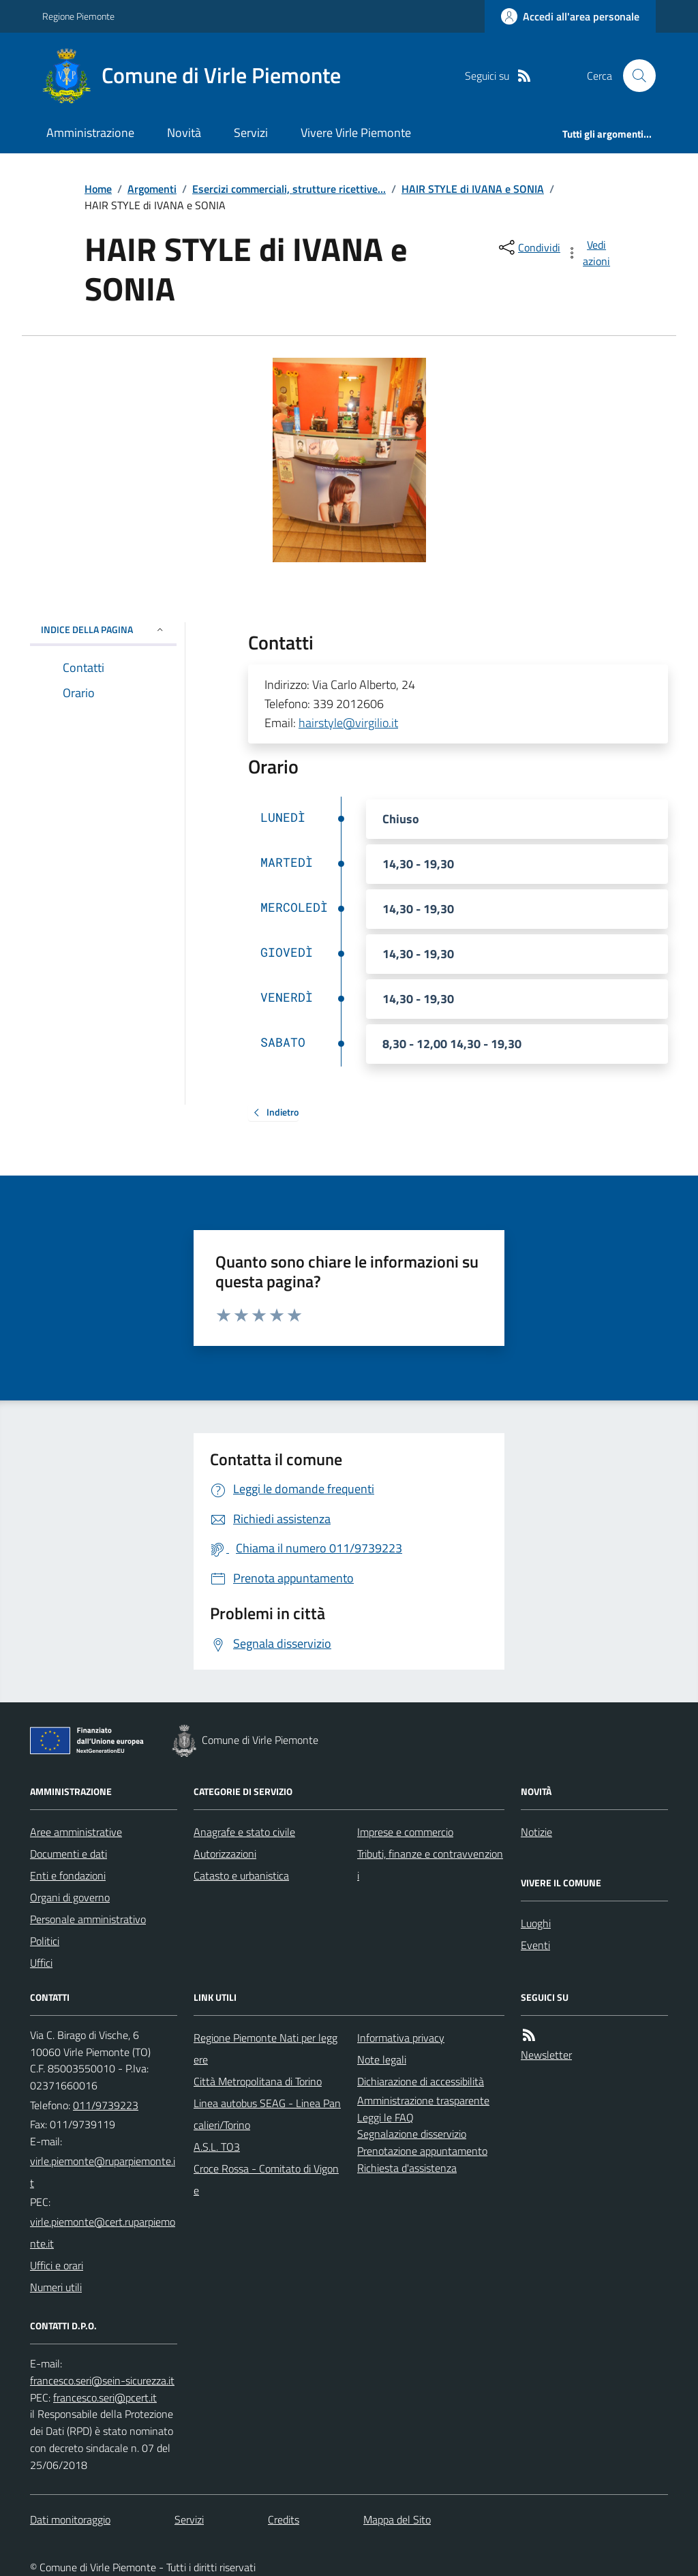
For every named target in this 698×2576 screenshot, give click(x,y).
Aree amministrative (76, 1832)
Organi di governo (70, 1897)
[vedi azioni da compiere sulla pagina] (589, 252)
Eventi (535, 1945)
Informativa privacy (400, 2037)
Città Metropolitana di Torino (258, 2081)
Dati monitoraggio (70, 2519)
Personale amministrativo (88, 1919)
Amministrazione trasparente (423, 2100)
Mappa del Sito (397, 2519)
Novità (184, 132)
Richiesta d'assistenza (407, 2168)
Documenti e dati (68, 1853)
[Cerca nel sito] (634, 75)
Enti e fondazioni (68, 1875)
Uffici (41, 1962)
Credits (283, 2519)
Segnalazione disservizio (411, 2134)
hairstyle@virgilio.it (348, 723)
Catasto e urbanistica (241, 1875)
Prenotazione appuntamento (422, 2151)
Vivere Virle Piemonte (356, 132)
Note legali (381, 2059)
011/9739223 (105, 2105)
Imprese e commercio (405, 1832)
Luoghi (536, 1923)
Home (98, 189)
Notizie (536, 1832)
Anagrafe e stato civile (244, 1832)
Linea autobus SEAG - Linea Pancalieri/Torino (267, 2114)
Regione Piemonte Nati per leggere (265, 2048)
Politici (44, 1941)
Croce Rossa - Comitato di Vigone (266, 2179)
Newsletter (546, 2054)
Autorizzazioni (225, 1853)
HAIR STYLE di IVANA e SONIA (472, 189)
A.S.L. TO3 (217, 2146)
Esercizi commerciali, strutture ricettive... (289, 189)
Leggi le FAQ (385, 2117)
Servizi (251, 132)
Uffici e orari (56, 2265)
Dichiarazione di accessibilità (420, 2081)
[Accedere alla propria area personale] (570, 16)
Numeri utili (56, 2287)
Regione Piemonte (78, 16)
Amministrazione (90, 132)
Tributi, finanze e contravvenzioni (430, 1864)
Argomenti (152, 189)
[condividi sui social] (528, 247)
